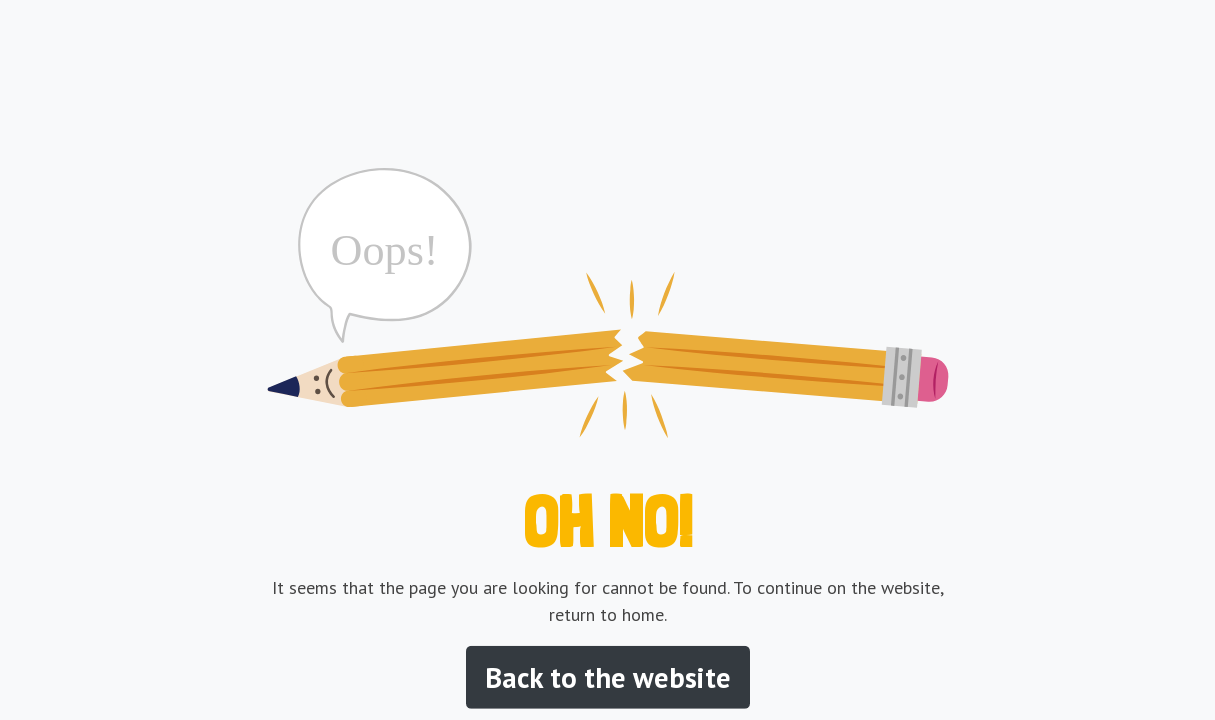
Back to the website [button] (608, 677)
